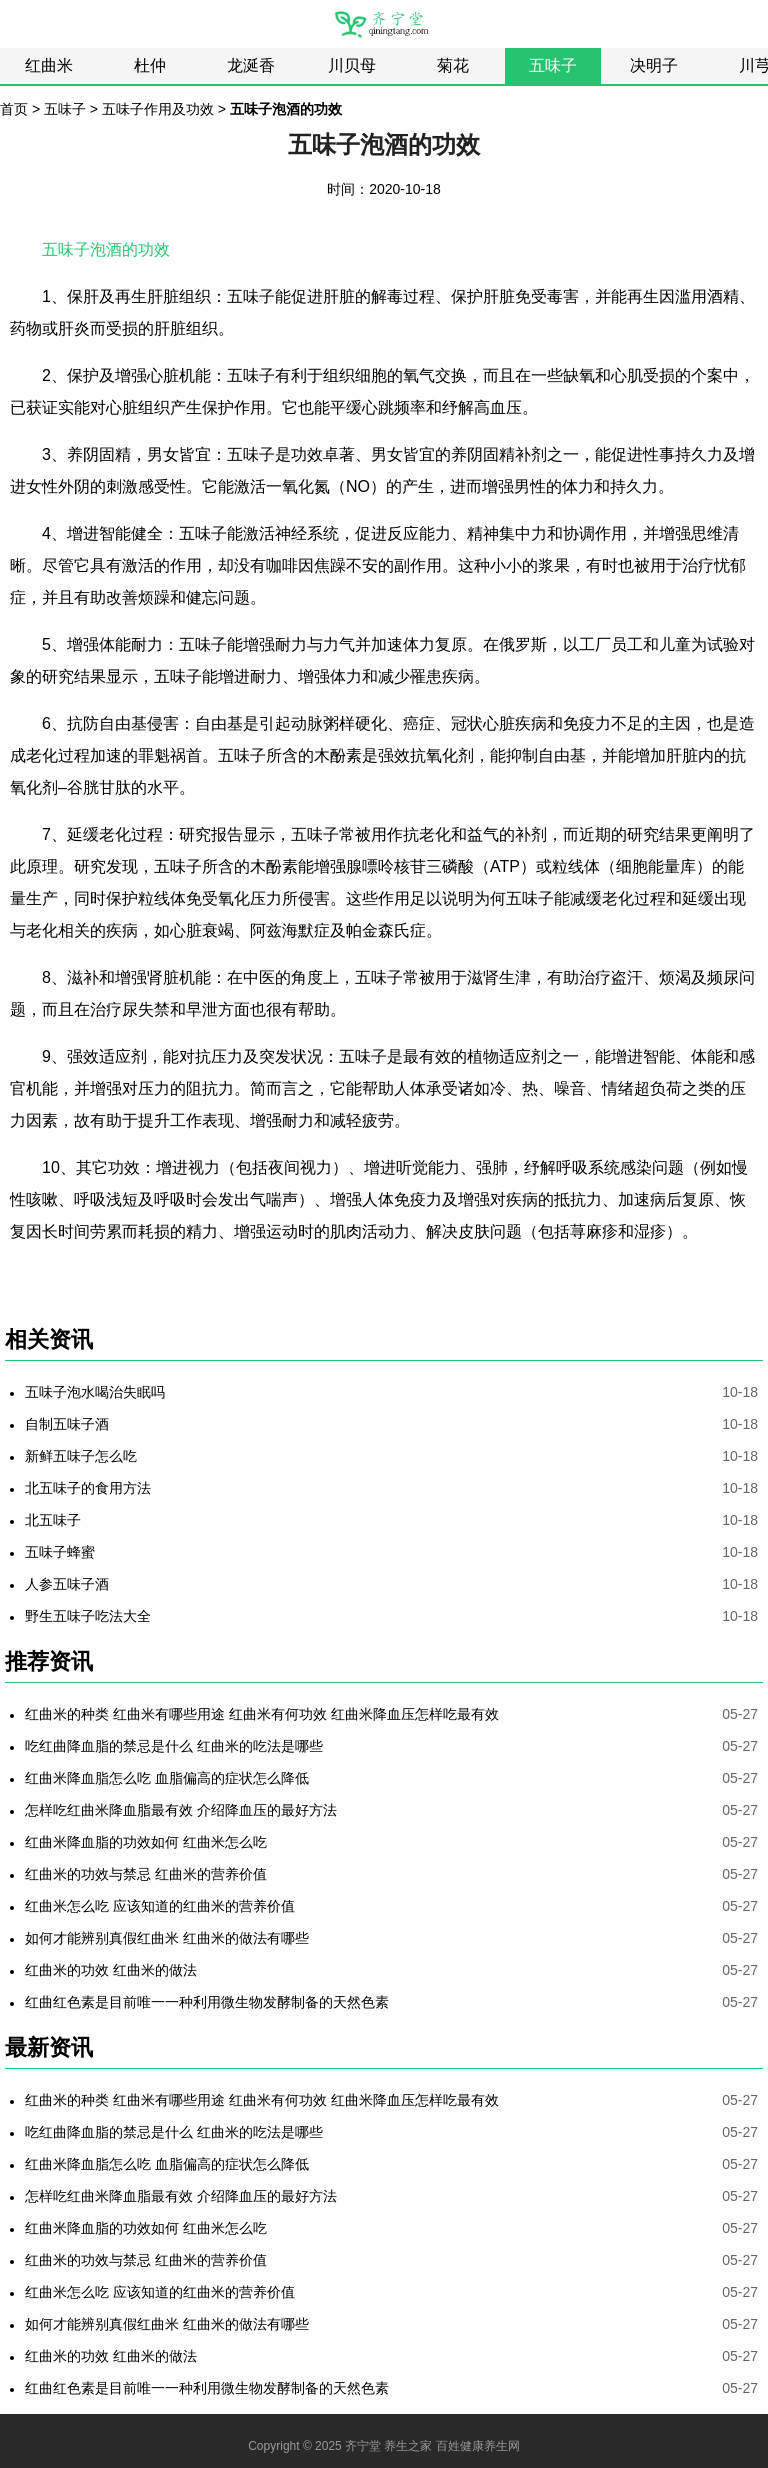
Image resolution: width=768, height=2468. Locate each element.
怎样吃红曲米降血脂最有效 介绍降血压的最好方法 (181, 1810)
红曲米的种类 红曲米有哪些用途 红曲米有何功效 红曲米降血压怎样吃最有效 (262, 1714)
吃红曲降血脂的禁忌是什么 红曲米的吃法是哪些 (174, 1746)
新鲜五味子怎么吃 (81, 1456)
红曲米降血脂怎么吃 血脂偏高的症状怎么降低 (167, 1778)
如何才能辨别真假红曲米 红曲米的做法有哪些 (167, 1938)
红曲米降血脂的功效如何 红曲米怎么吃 (146, 1842)
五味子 (553, 65)
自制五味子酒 (67, 1424)
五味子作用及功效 (158, 109)
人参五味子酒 (67, 1584)
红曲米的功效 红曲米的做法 (111, 1970)
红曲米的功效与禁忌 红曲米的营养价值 (146, 1874)
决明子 (654, 65)
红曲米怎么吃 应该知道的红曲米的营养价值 (160, 1906)
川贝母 (352, 65)
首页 (14, 109)
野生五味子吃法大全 (88, 1616)
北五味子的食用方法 (88, 1488)
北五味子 (53, 1520)
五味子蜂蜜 (60, 1552)
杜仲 (150, 65)
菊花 (453, 65)
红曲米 (49, 65)
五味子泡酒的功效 (106, 249)
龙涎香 (251, 65)
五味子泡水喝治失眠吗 (95, 1392)
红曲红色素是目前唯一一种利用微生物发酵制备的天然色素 (207, 2002)
